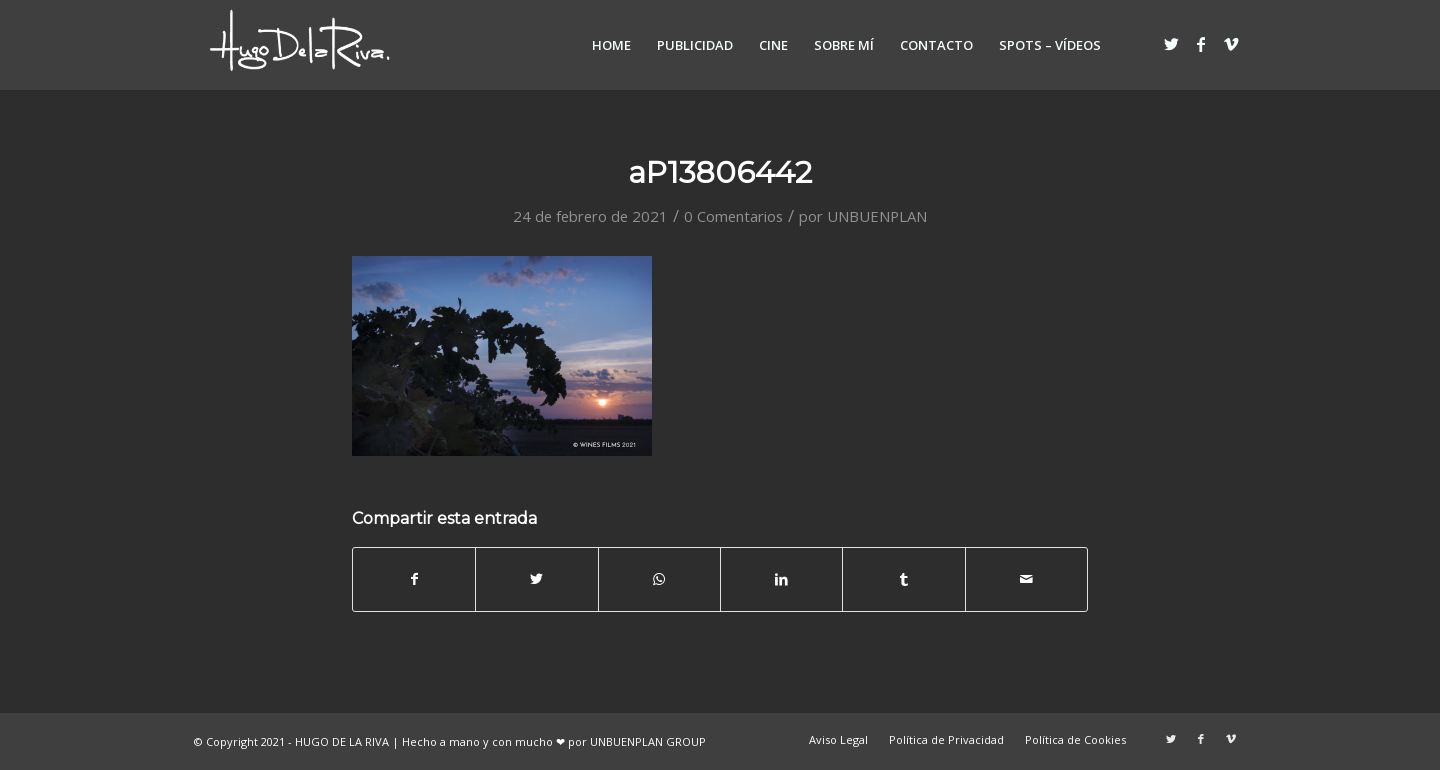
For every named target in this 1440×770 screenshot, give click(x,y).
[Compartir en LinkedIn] (781, 579)
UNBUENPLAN (877, 216)
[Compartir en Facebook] (414, 579)
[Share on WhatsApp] (659, 579)
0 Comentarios (733, 216)
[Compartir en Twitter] (536, 579)
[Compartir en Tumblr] (903, 579)
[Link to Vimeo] (1231, 44)
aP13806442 (720, 172)
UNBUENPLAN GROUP (648, 741)
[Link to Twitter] (1171, 44)
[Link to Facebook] (1201, 44)
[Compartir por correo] (1026, 579)
